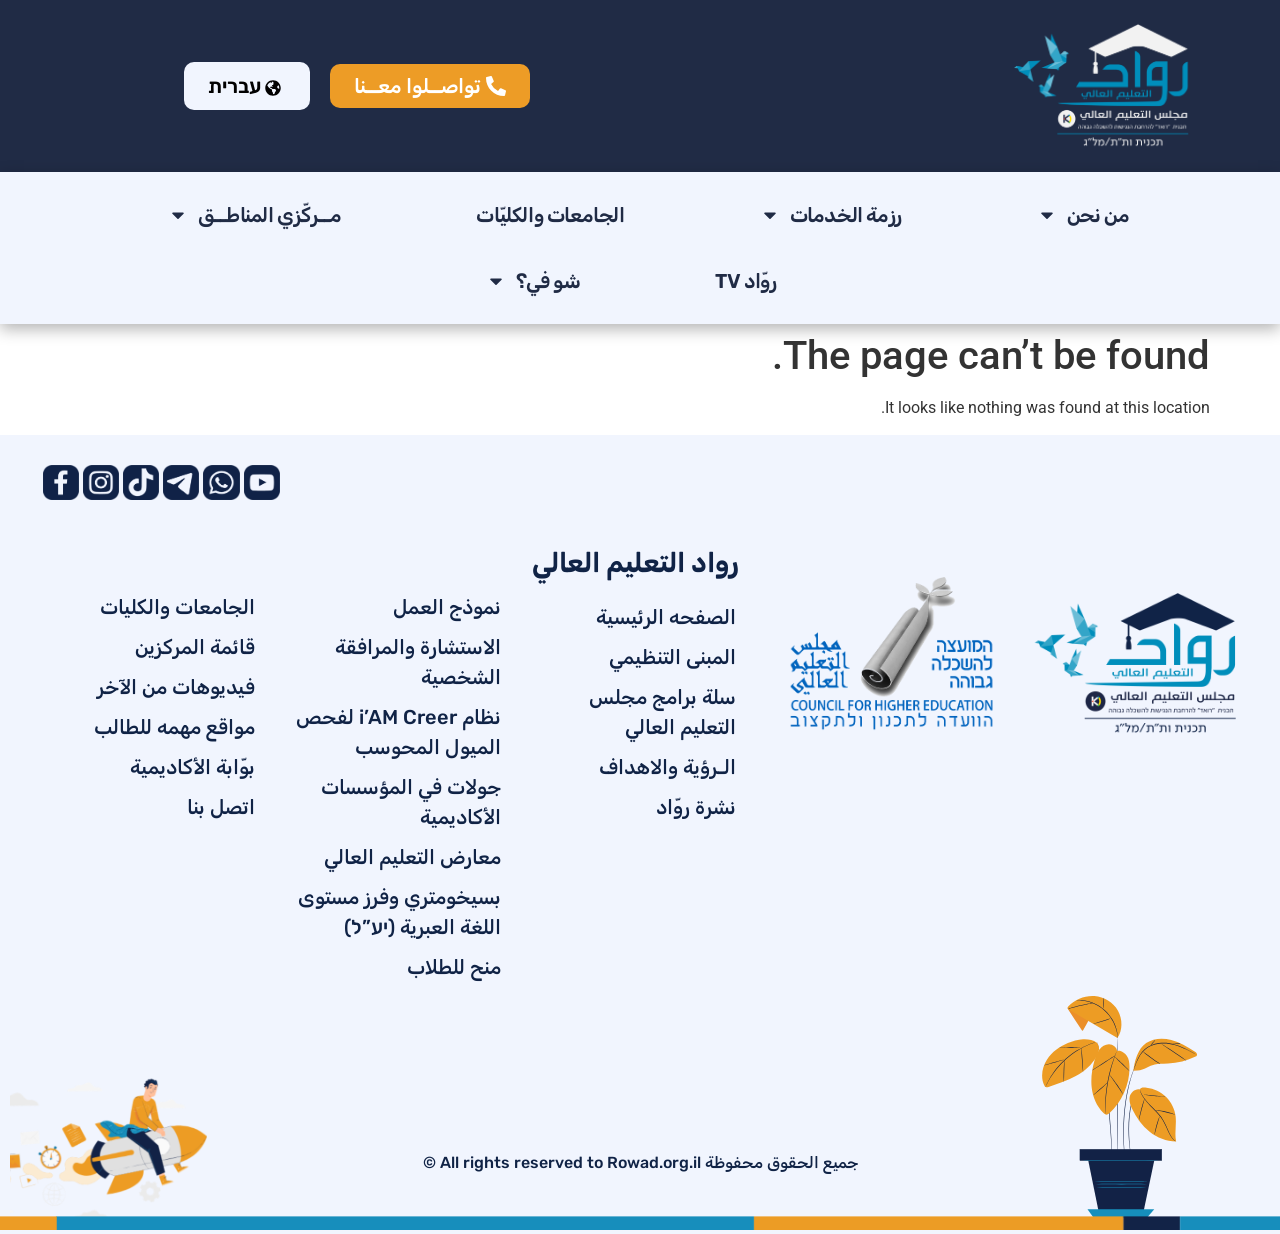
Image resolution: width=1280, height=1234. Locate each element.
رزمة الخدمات (831, 215)
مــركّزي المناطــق (254, 215)
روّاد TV (745, 281)
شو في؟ (533, 281)
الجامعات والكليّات (550, 215)
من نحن (1083, 215)
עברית (244, 86)
